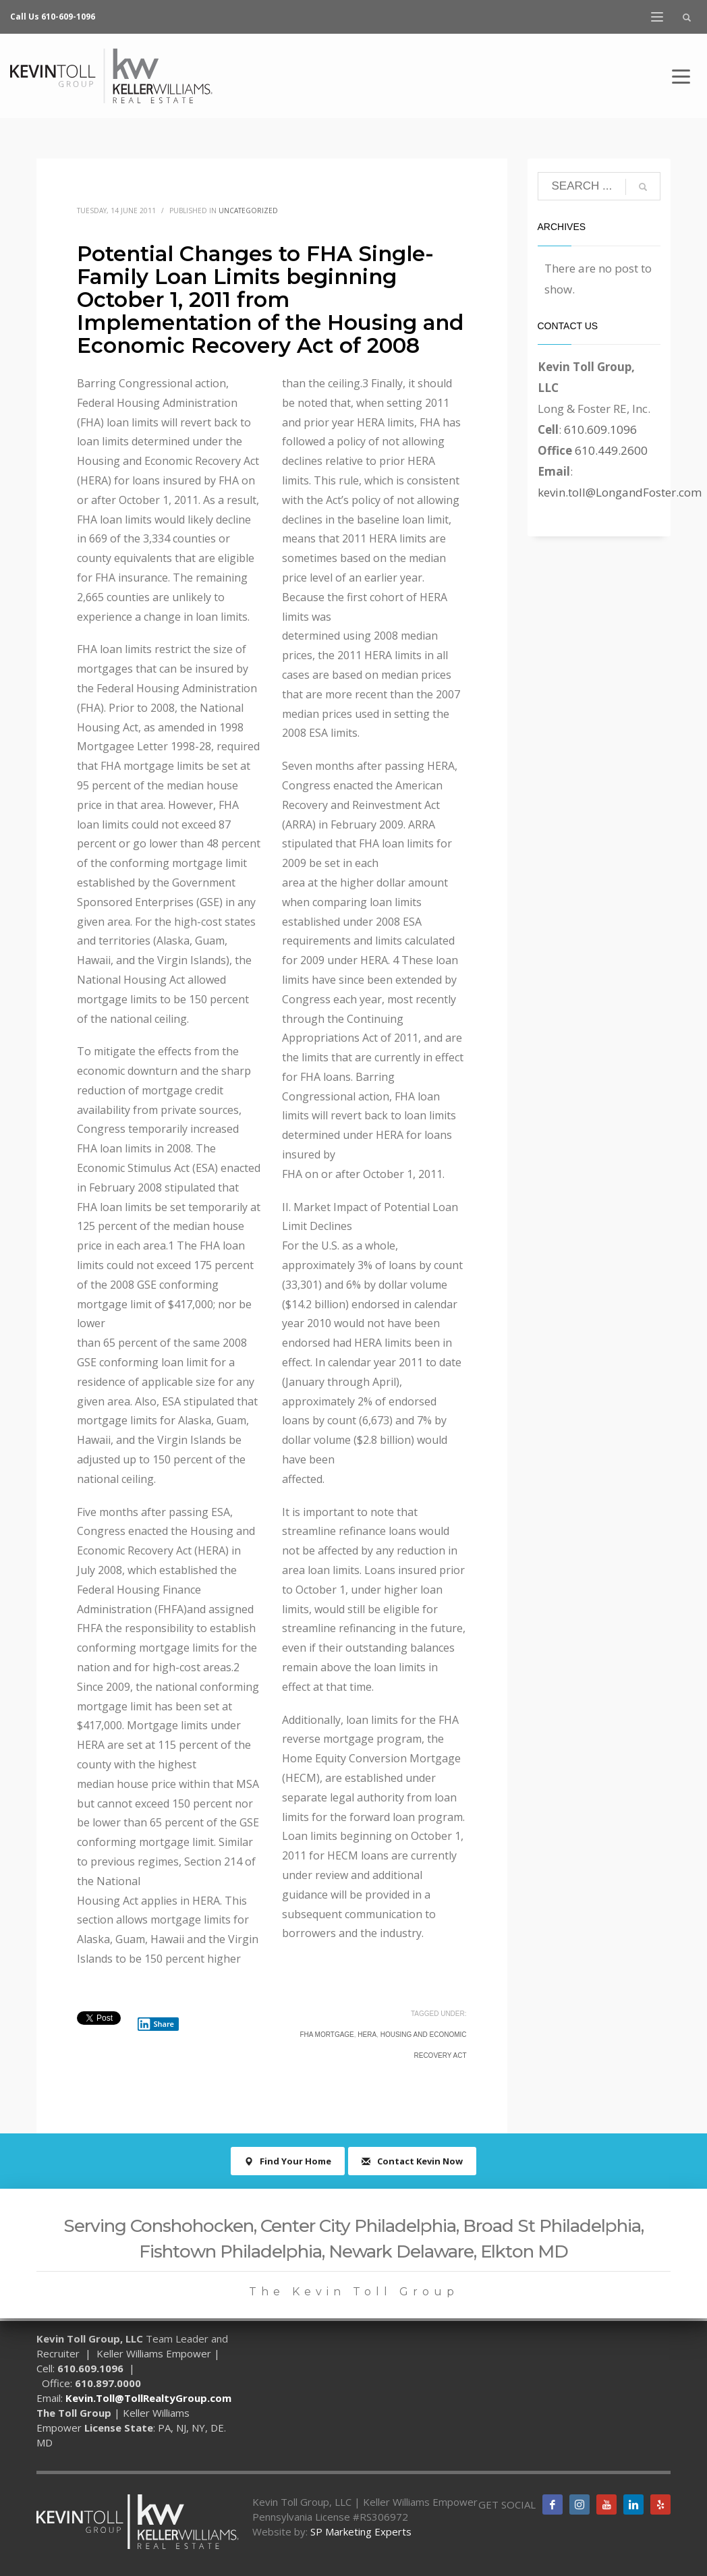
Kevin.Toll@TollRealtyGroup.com (148, 2398)
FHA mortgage (327, 2034)
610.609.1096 (600, 429)
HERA (367, 2034)
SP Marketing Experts (361, 2531)
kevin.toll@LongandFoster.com (620, 492)
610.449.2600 (611, 450)
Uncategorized (248, 210)
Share (156, 2024)
